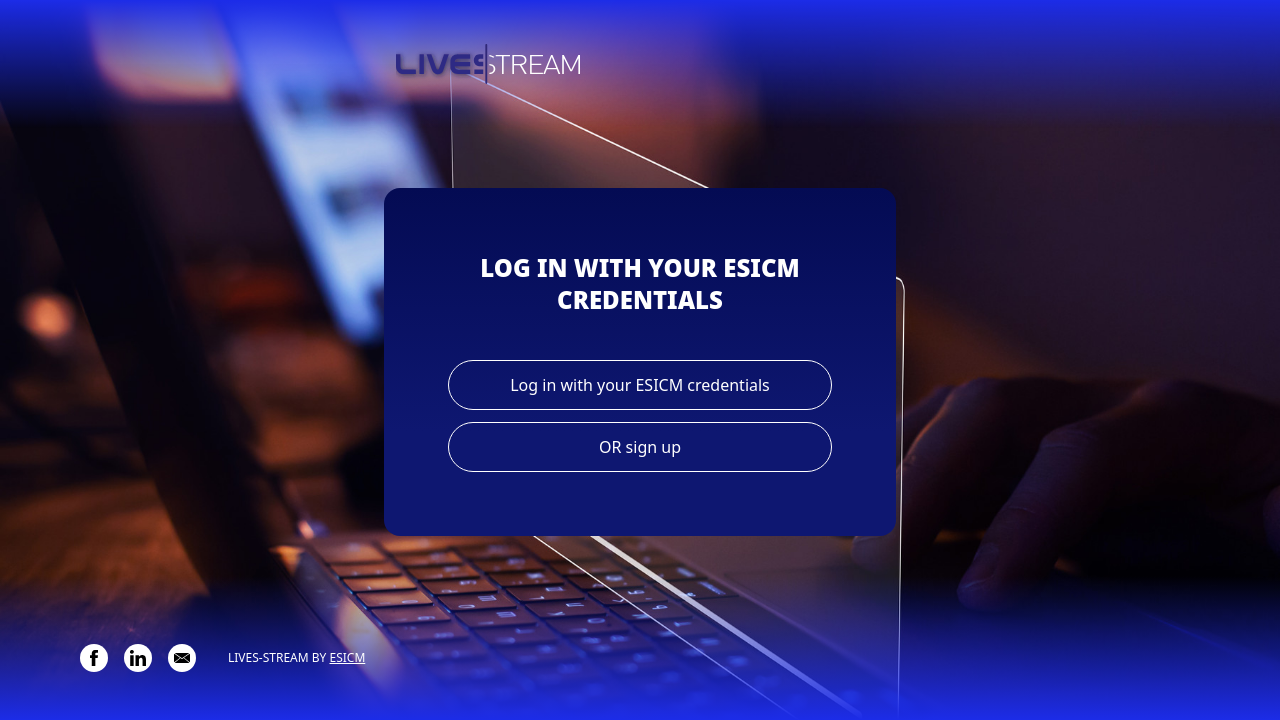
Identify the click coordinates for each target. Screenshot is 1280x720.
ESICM (347, 657)
